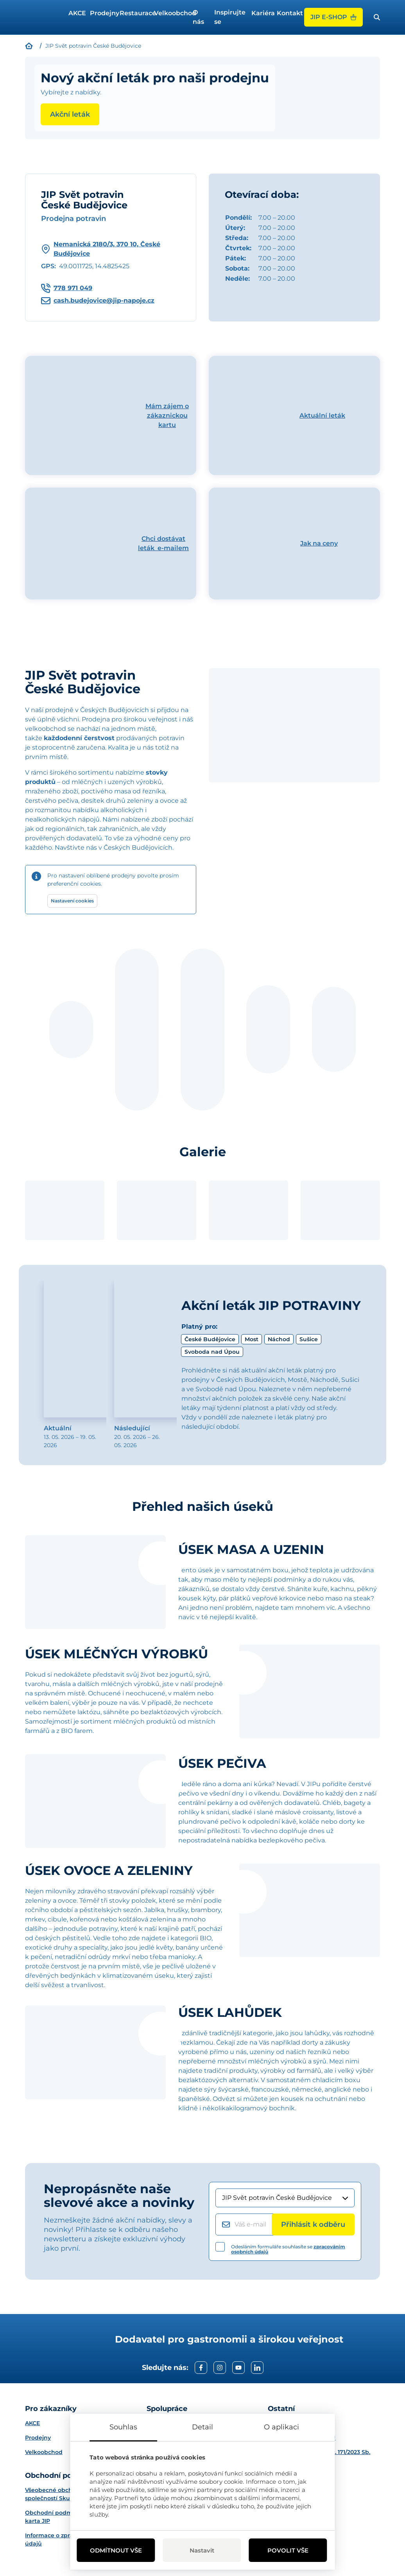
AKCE (76, 13)
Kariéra (261, 13)
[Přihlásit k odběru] (313, 2224)
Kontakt (287, 13)
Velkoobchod (170, 13)
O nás (198, 17)
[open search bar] (377, 17)
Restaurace (134, 13)
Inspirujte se (229, 17)
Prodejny (101, 13)
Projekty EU (284, 2423)
